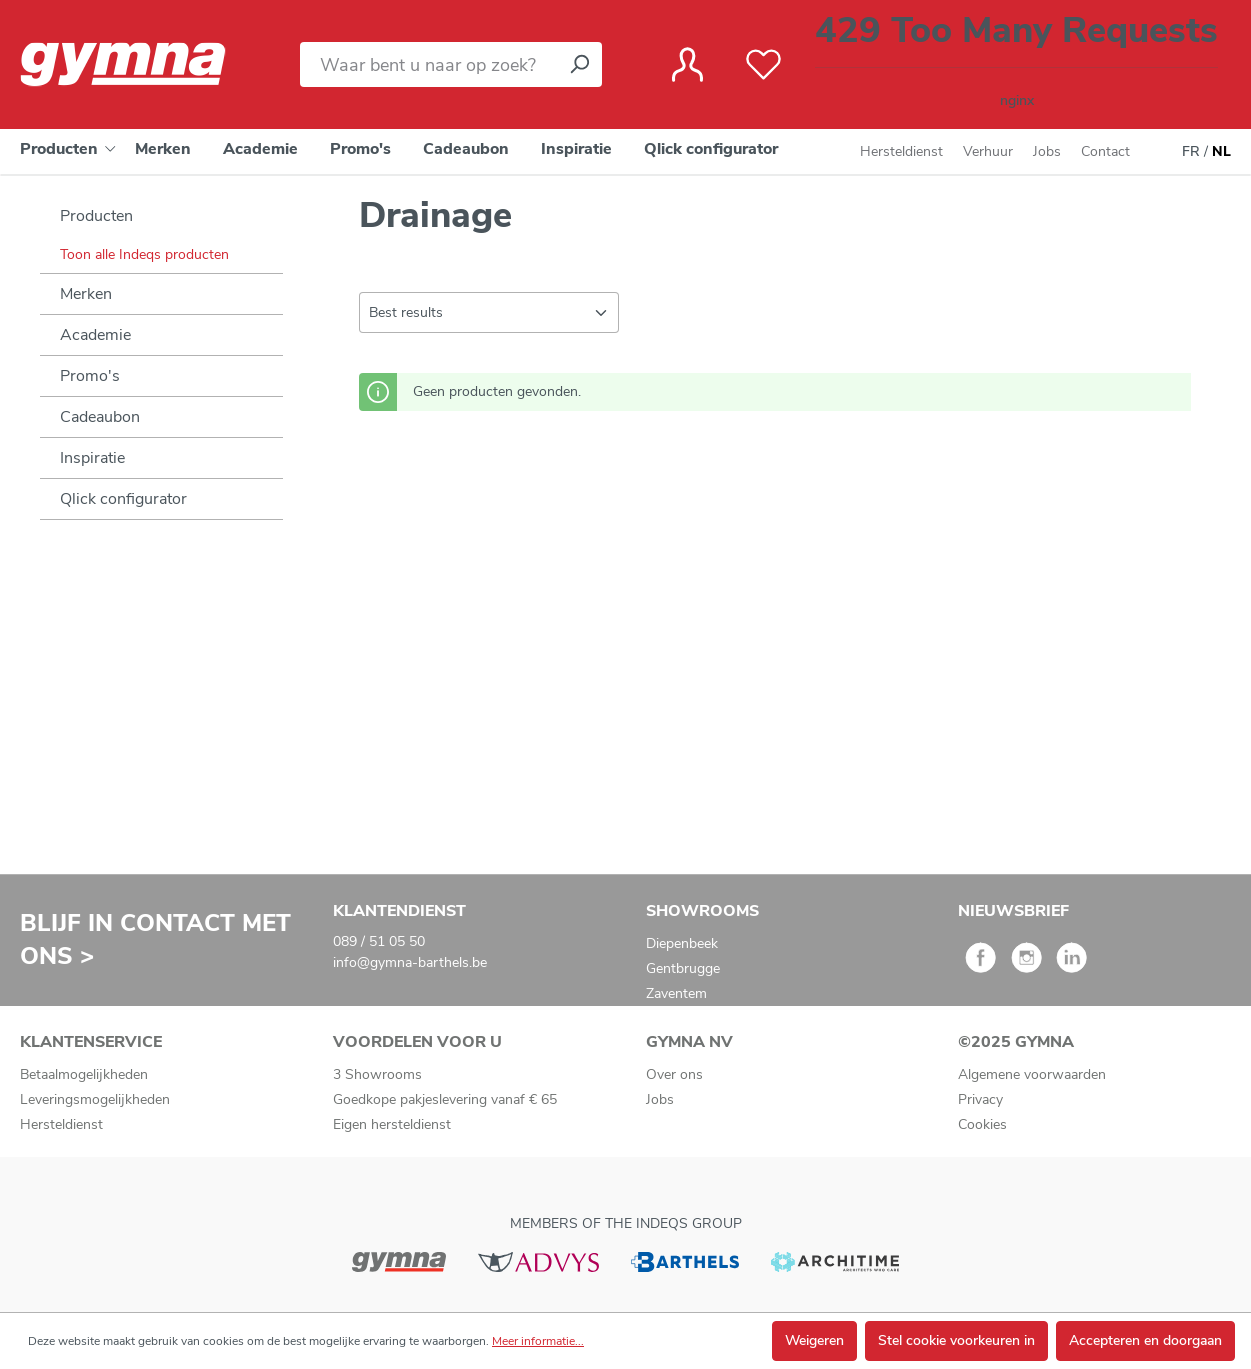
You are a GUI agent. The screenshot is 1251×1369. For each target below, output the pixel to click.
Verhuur (988, 151)
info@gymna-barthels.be (410, 962)
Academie (95, 335)
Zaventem (676, 993)
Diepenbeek (682, 943)
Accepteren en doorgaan (1145, 1340)
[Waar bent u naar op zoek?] (428, 64)
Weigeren (814, 1340)
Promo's (90, 376)
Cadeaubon (100, 417)
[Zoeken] (579, 64)
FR (1191, 152)
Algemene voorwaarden (1032, 1074)
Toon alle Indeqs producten (144, 254)
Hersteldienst (901, 151)
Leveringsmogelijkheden (95, 1099)
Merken (86, 294)
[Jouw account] (687, 65)
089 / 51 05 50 (379, 941)
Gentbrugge (683, 968)
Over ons (674, 1074)
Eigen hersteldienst (392, 1124)
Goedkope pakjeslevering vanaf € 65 (445, 1099)
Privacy (980, 1099)
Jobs (1047, 151)
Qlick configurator (123, 499)
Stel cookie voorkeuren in (956, 1340)
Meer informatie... (538, 1341)
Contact (1105, 151)
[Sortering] (489, 312)
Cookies (982, 1124)
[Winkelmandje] (1016, 64)
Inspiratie (92, 458)
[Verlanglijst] (763, 65)
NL (1221, 152)
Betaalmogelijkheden (84, 1074)
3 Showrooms (377, 1074)
